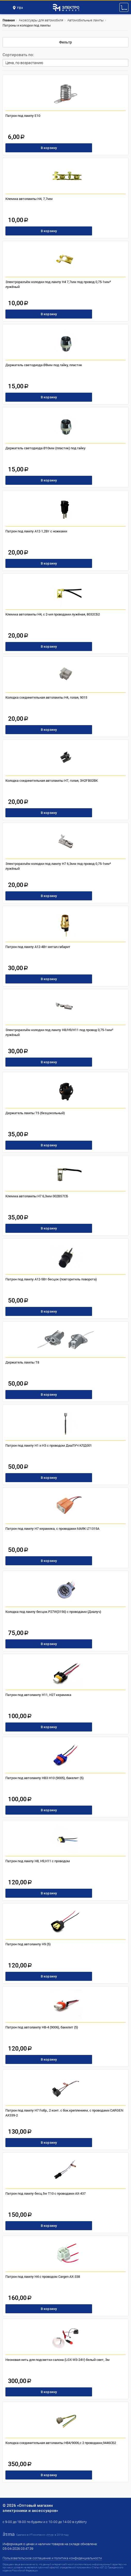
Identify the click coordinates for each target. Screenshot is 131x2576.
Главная (9, 20)
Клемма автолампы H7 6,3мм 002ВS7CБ (36, 1196)
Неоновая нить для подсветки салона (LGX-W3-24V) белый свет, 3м (57, 2359)
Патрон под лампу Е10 (22, 115)
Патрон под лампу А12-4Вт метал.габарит (37, 946)
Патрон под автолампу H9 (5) (28, 1944)
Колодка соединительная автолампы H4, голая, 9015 (46, 697)
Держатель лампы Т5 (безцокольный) (35, 1113)
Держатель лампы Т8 (22, 1362)
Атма (50, 2534)
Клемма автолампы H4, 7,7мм (29, 198)
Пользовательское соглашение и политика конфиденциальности (52, 2558)
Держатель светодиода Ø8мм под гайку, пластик (43, 365)
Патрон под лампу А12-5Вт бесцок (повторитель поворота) (51, 1279)
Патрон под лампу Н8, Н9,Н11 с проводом (37, 1861)
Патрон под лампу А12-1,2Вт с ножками (36, 531)
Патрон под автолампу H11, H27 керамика (38, 1694)
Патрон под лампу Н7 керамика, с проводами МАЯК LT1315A (52, 1528)
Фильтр (65, 42)
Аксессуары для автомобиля (41, 20)
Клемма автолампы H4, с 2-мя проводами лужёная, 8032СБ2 (52, 614)
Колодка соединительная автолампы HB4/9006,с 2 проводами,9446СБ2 (60, 2442)
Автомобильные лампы (85, 20)
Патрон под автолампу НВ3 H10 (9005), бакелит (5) (44, 1777)
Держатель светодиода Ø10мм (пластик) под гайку (45, 448)
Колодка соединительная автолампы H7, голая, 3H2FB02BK (51, 780)
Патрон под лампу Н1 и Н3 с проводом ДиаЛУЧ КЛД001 (48, 1445)
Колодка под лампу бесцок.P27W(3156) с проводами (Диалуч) (53, 1611)
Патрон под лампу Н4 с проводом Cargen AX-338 (42, 2276)
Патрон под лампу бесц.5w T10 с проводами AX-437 (45, 2193)
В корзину (49, 148)
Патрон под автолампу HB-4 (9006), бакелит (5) (41, 2027)
